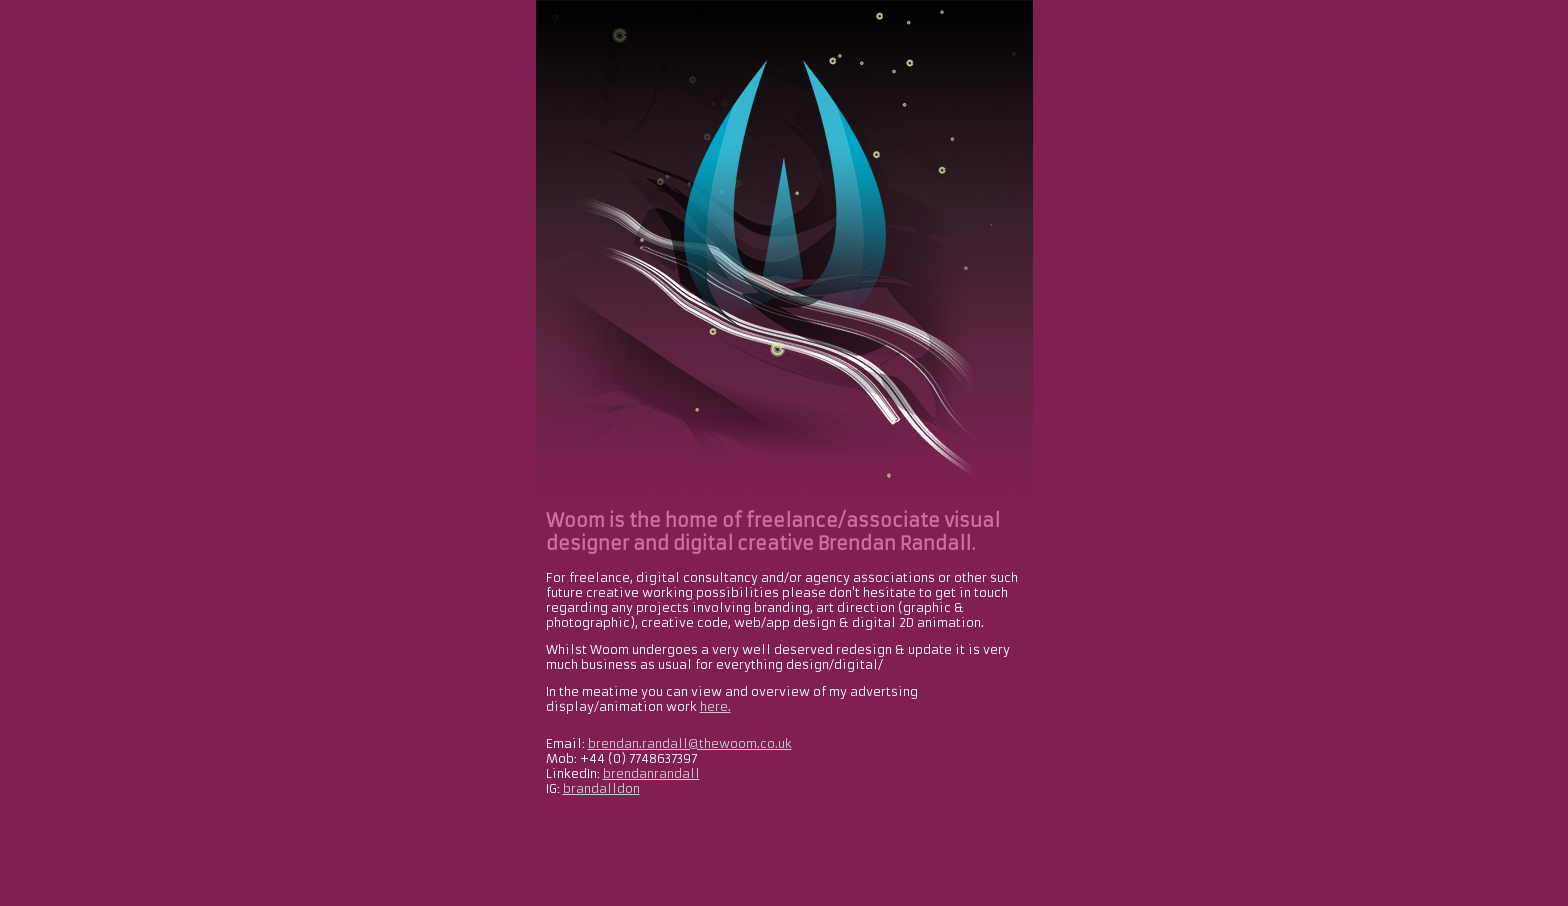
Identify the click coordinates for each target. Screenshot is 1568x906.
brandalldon (601, 788)
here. (715, 706)
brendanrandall (651, 773)
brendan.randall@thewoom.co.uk (690, 743)
